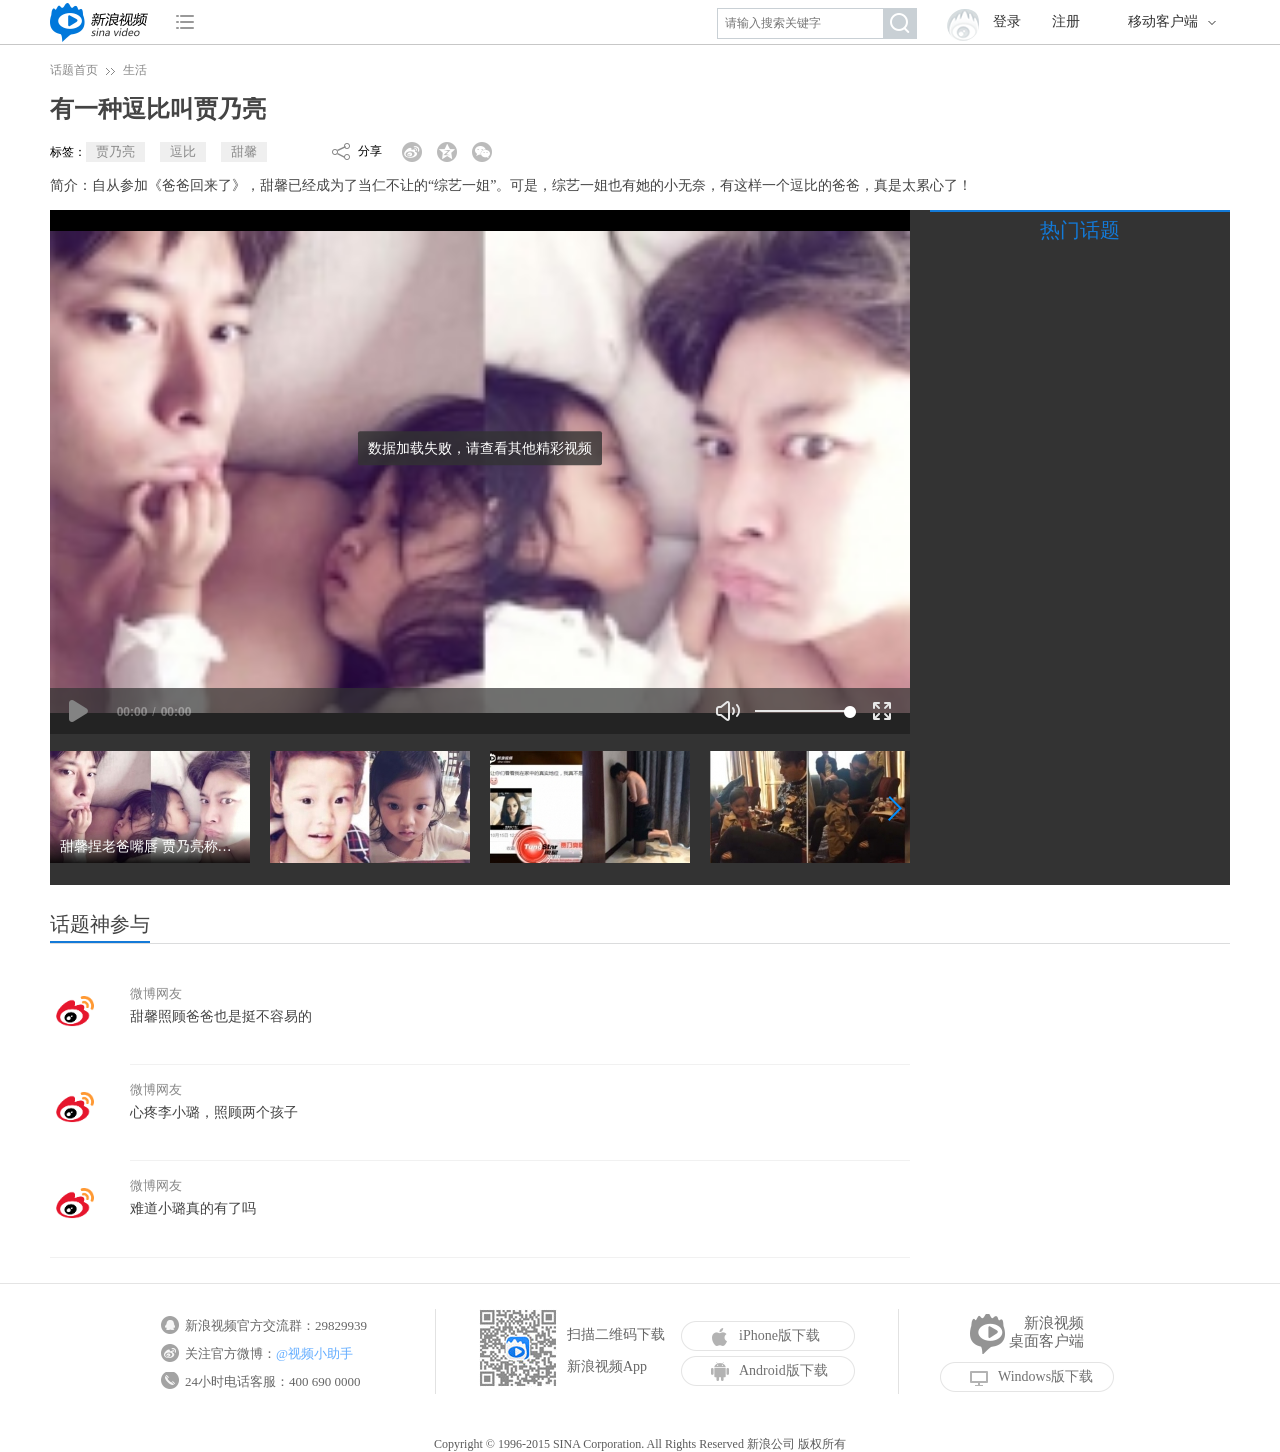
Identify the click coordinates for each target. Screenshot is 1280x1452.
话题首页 (74, 70)
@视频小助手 (314, 1353)
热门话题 (1080, 230)
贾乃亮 (115, 151)
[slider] (802, 711)
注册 (1066, 21)
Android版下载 (769, 1371)
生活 (135, 70)
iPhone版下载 (765, 1336)
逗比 (183, 151)
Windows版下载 (1031, 1377)
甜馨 (244, 151)
